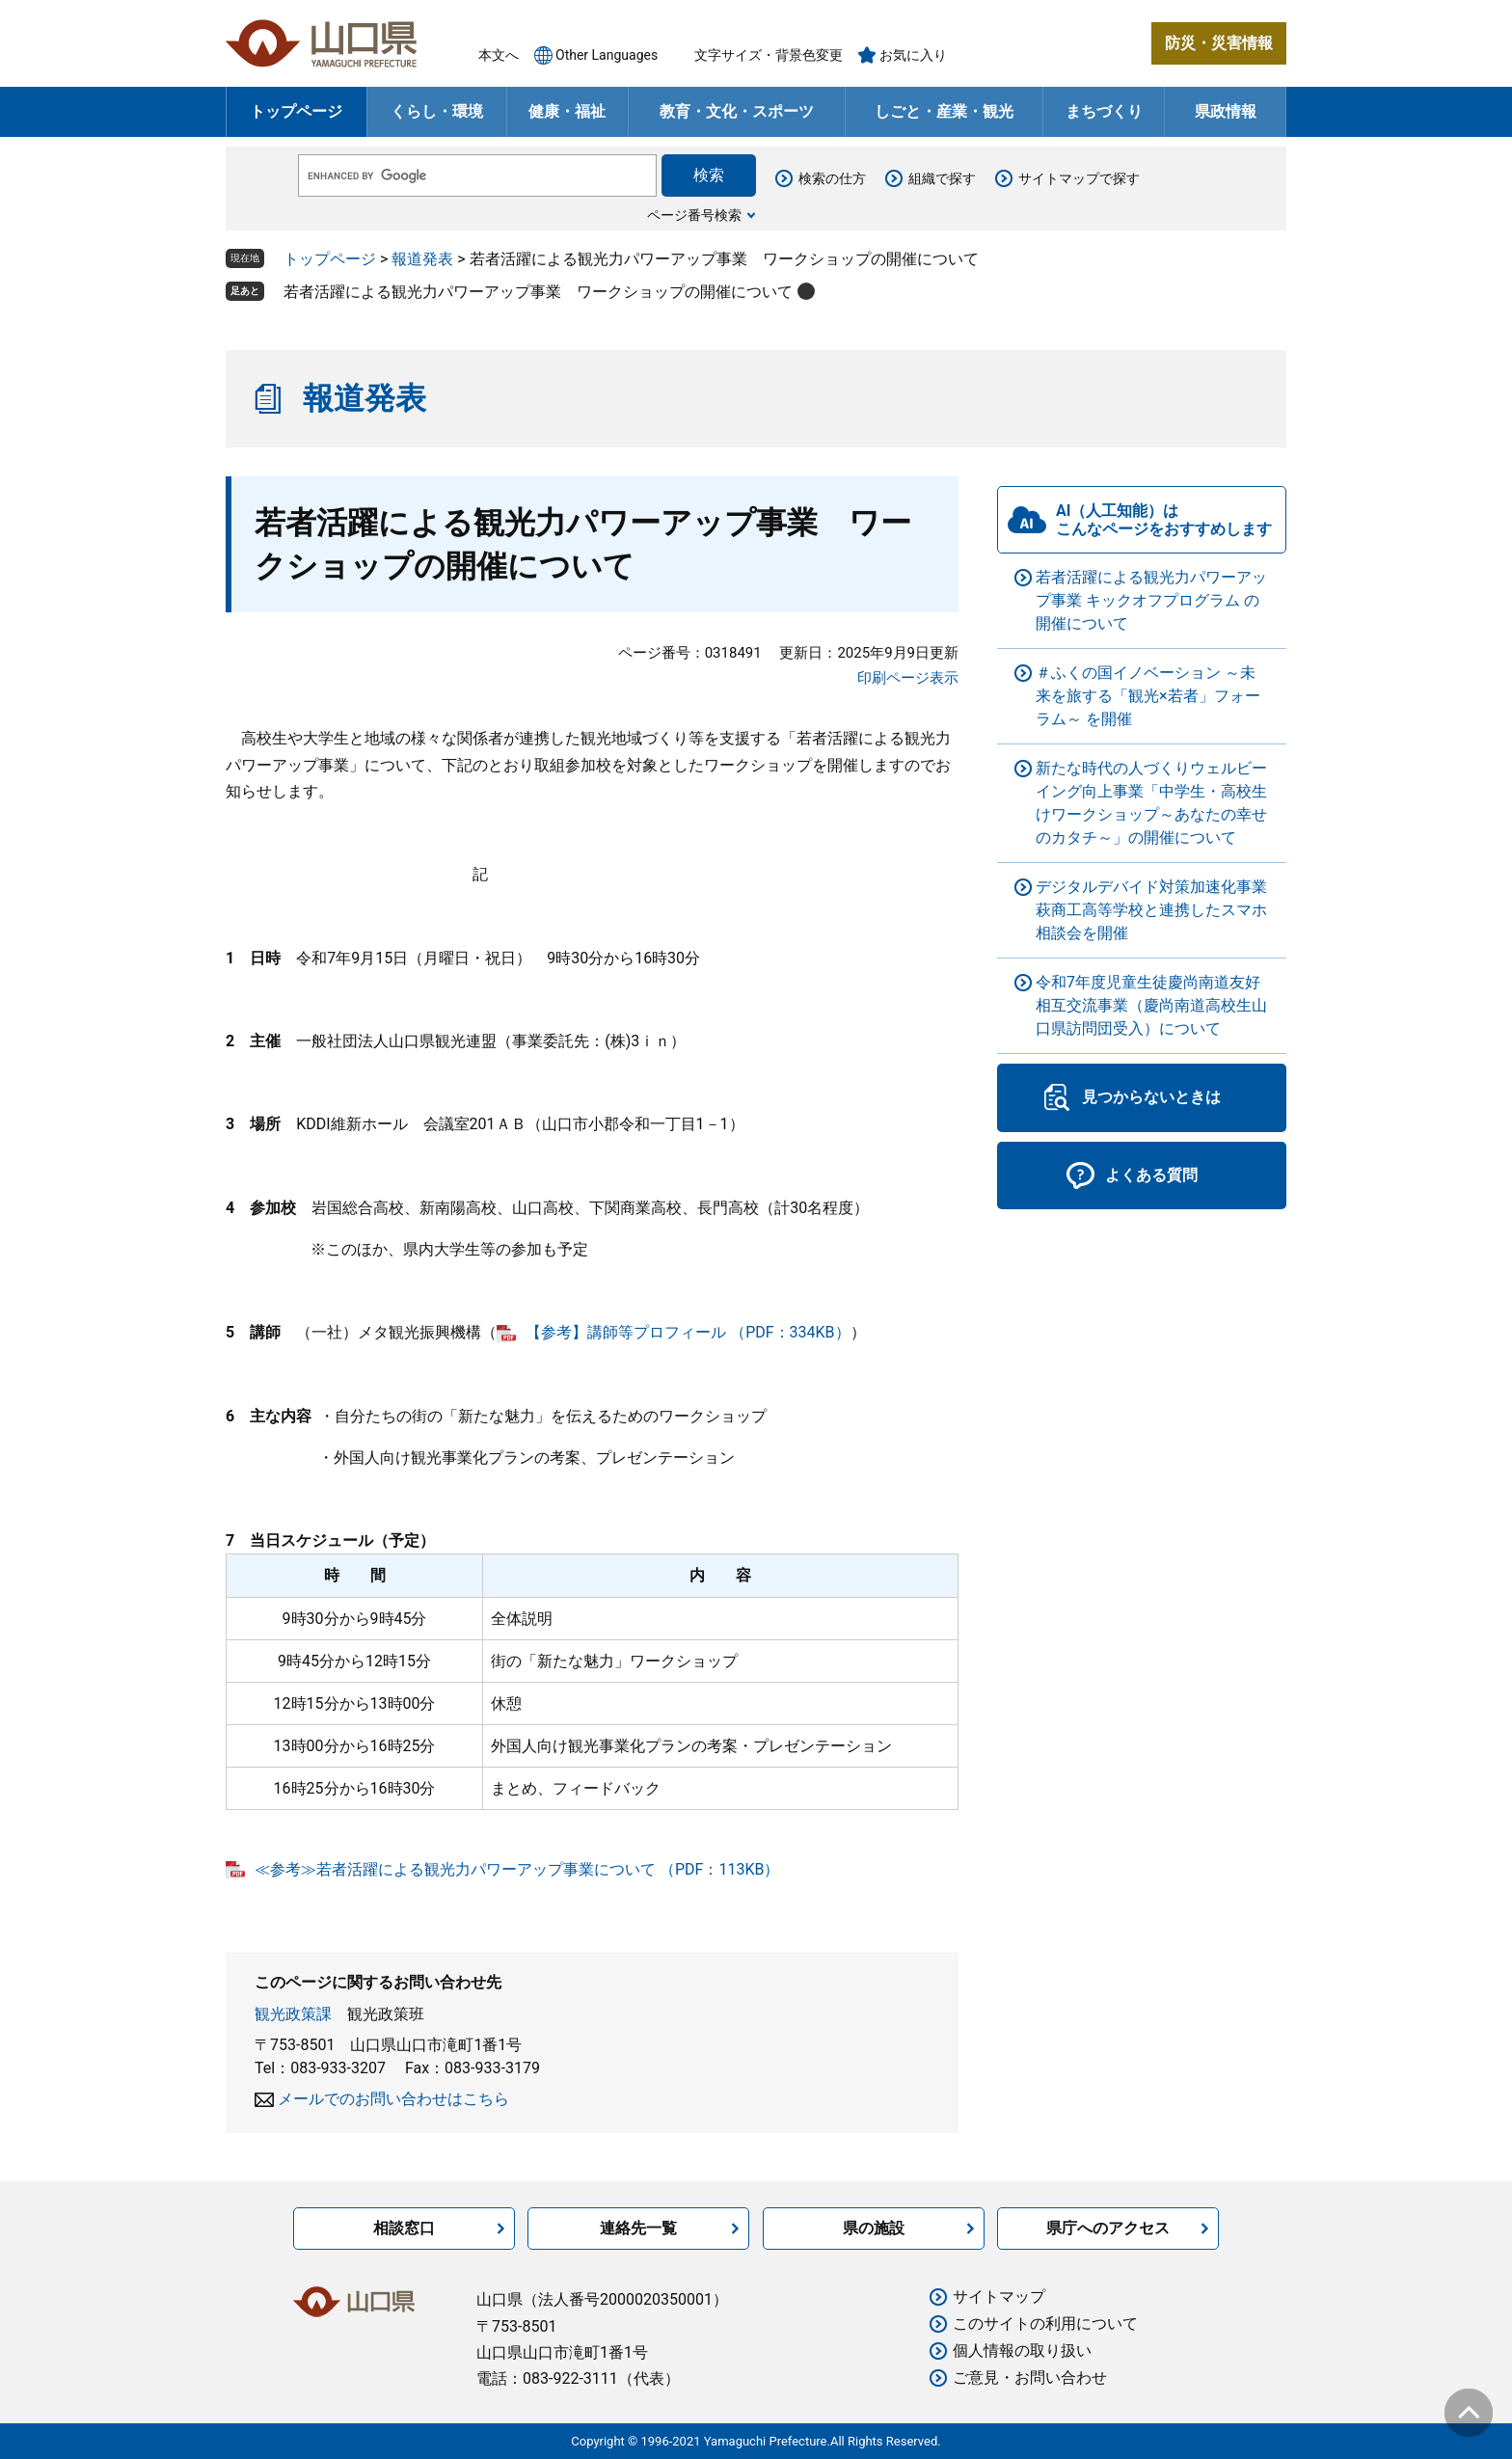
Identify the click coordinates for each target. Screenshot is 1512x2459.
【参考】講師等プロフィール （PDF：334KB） (688, 1332)
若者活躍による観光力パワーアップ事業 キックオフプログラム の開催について (1151, 600)
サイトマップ (999, 2296)
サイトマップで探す (1079, 178)
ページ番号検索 (694, 215)
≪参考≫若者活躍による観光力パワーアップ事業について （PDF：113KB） (517, 1869)
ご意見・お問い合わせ (1030, 2377)
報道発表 (422, 259)
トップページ (296, 111)
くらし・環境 (437, 111)
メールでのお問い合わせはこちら (393, 2099)
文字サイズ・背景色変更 (768, 55)
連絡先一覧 (638, 2228)
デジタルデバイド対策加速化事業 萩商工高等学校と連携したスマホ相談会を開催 (1151, 910)
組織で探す (942, 178)
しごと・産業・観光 (944, 111)
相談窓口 (404, 2228)
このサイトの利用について (1045, 2323)
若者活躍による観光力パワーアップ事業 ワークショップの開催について (538, 292)
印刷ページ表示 (907, 678)
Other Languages (606, 55)
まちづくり (1104, 111)
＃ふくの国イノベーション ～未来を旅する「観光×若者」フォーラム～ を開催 (1148, 695)
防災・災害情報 (1219, 43)
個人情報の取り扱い (1022, 2350)
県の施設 (873, 2228)
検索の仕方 (832, 178)
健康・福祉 (567, 111)
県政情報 (1225, 111)
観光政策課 (293, 2014)
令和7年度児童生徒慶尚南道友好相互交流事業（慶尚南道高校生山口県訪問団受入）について (1151, 1005)
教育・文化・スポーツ (737, 111)
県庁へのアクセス (1108, 2228)
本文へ (498, 55)
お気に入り (913, 55)
